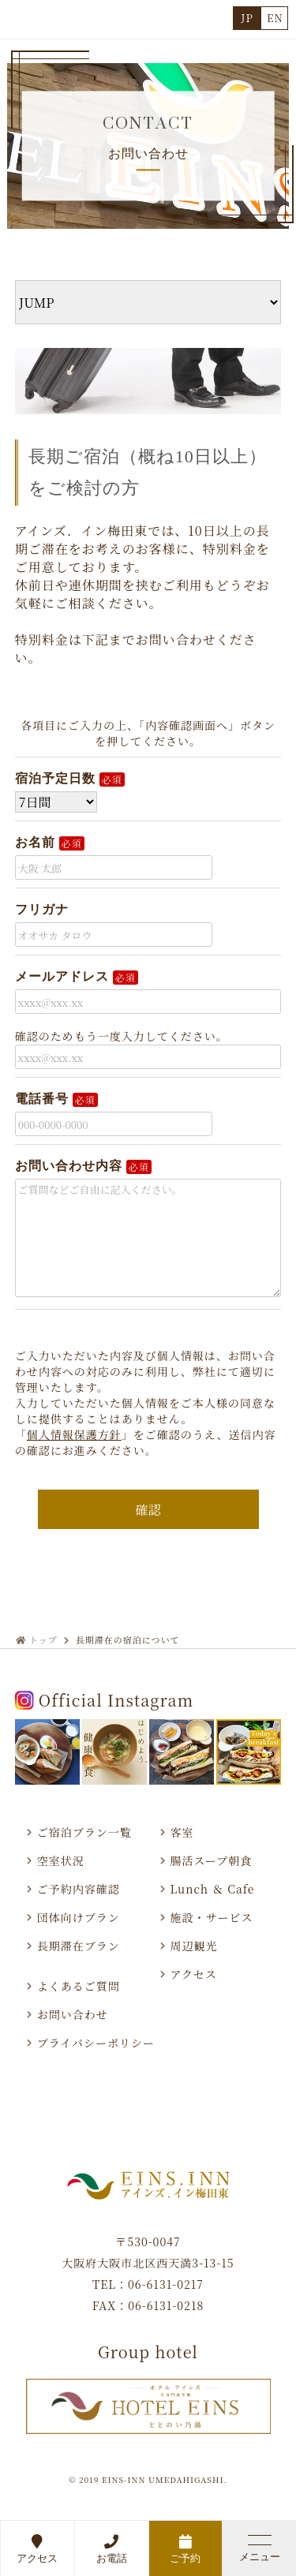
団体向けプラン (78, 1917)
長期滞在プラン (78, 1945)
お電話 (111, 2548)
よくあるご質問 (78, 1986)
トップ (43, 1639)
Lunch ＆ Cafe (212, 1889)
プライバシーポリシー (96, 2043)
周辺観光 (194, 1945)
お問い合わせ (72, 2014)
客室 (182, 1832)
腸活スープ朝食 (211, 1860)
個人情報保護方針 (74, 1434)
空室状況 (60, 1860)
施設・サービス (211, 1917)
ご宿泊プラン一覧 (84, 1832)
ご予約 (186, 2548)
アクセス (37, 2548)
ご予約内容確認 (78, 1889)
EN (275, 17)
